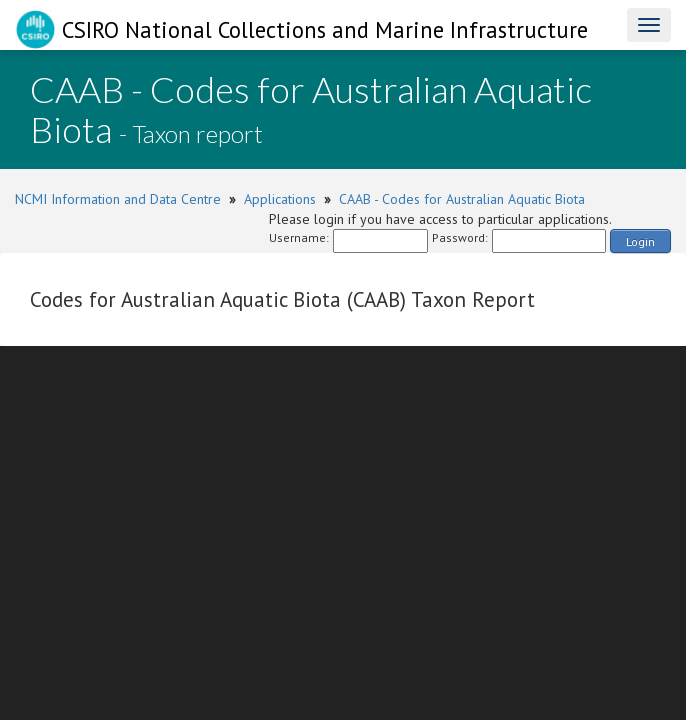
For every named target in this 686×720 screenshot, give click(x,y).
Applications (280, 199)
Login (640, 241)
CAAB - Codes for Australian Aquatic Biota (462, 199)
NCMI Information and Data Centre (118, 199)
